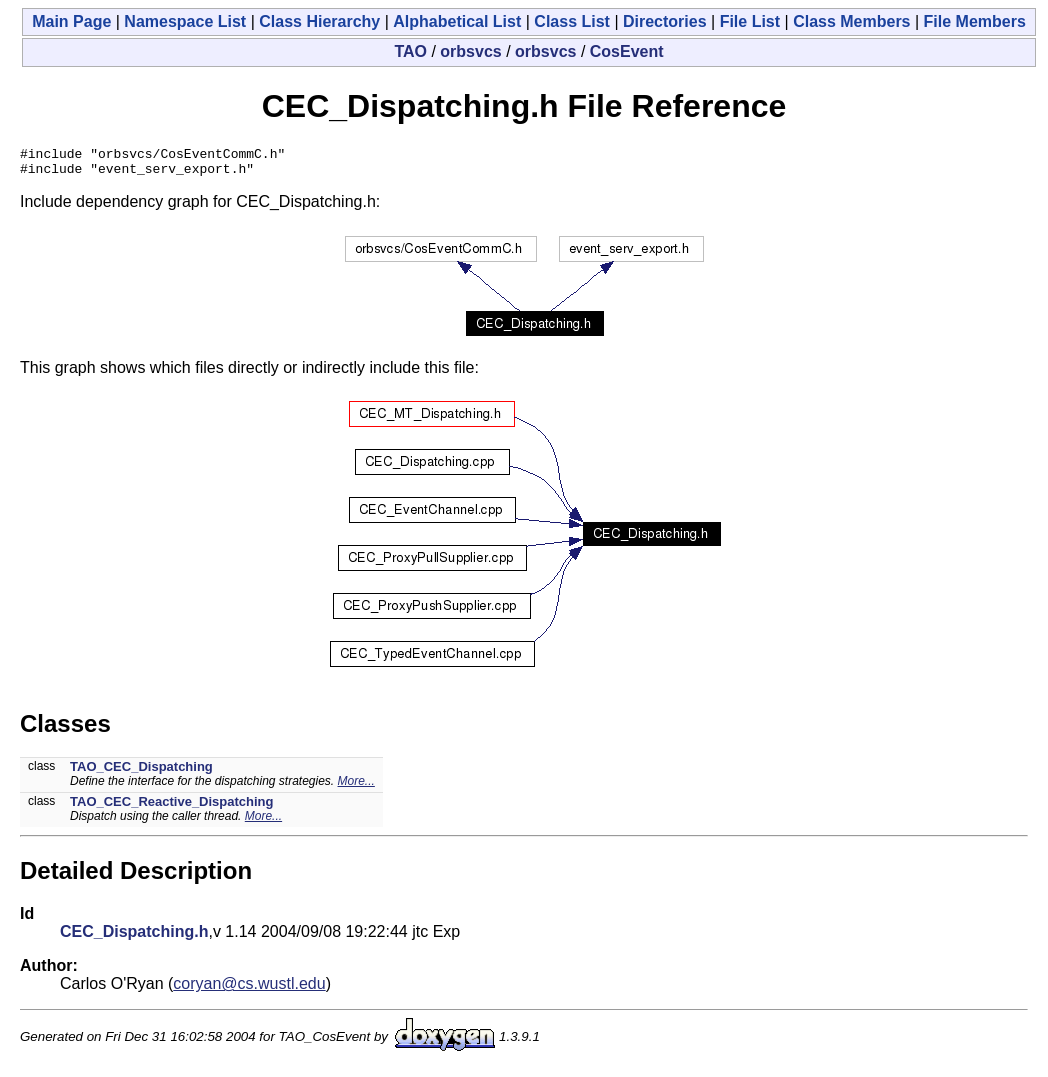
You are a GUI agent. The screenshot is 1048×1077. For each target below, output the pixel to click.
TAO (410, 51)
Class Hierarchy (319, 21)
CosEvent (627, 51)
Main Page (71, 21)
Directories (665, 21)
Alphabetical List (457, 21)
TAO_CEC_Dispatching (141, 772)
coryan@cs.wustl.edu (249, 989)
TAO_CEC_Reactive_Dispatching (172, 807)
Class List (572, 21)
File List (750, 21)
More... (356, 787)
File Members (975, 21)
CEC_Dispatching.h (134, 937)
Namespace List (185, 21)
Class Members (851, 21)
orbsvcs (470, 51)
